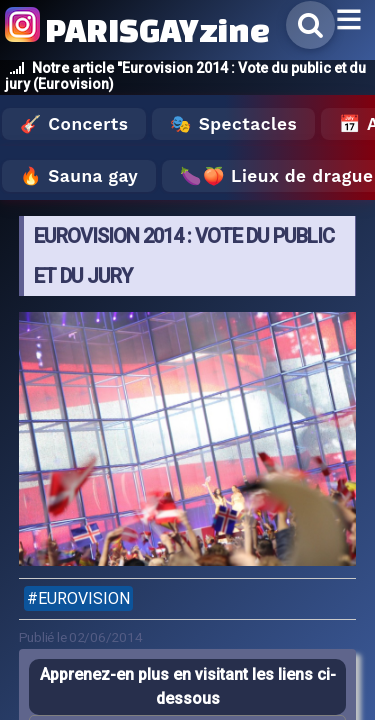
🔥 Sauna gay (79, 176)
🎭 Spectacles (233, 124)
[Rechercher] (310, 25)
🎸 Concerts (74, 124)
